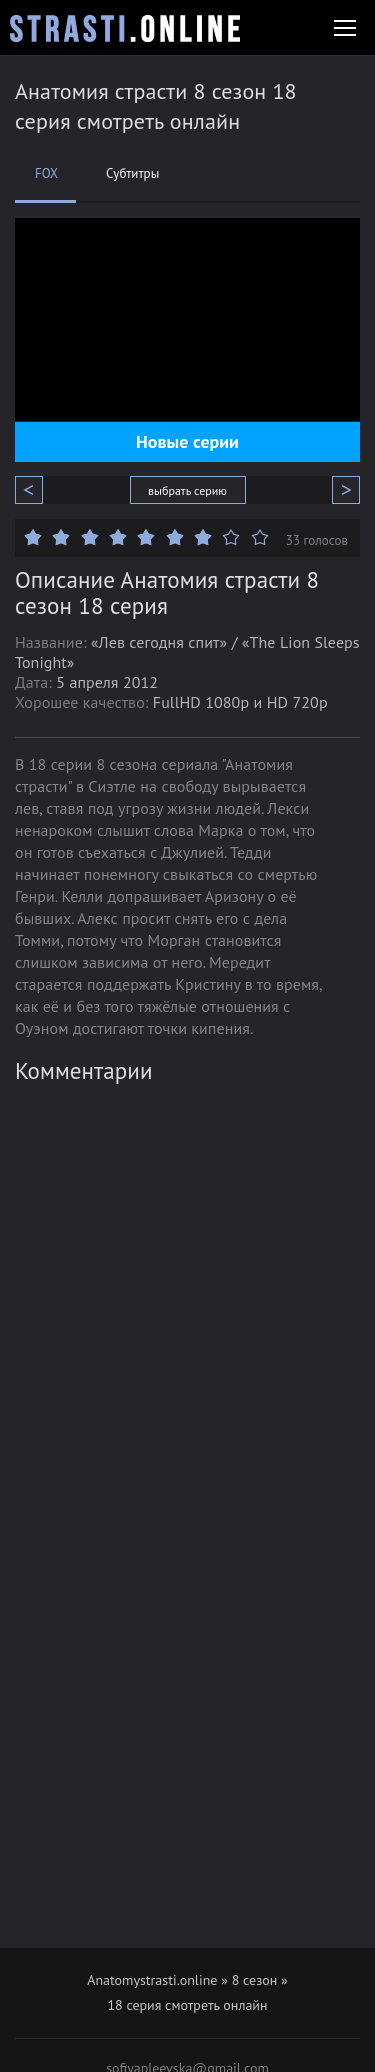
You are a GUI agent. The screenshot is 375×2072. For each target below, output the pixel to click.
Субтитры (132, 174)
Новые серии (187, 441)
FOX (46, 174)
